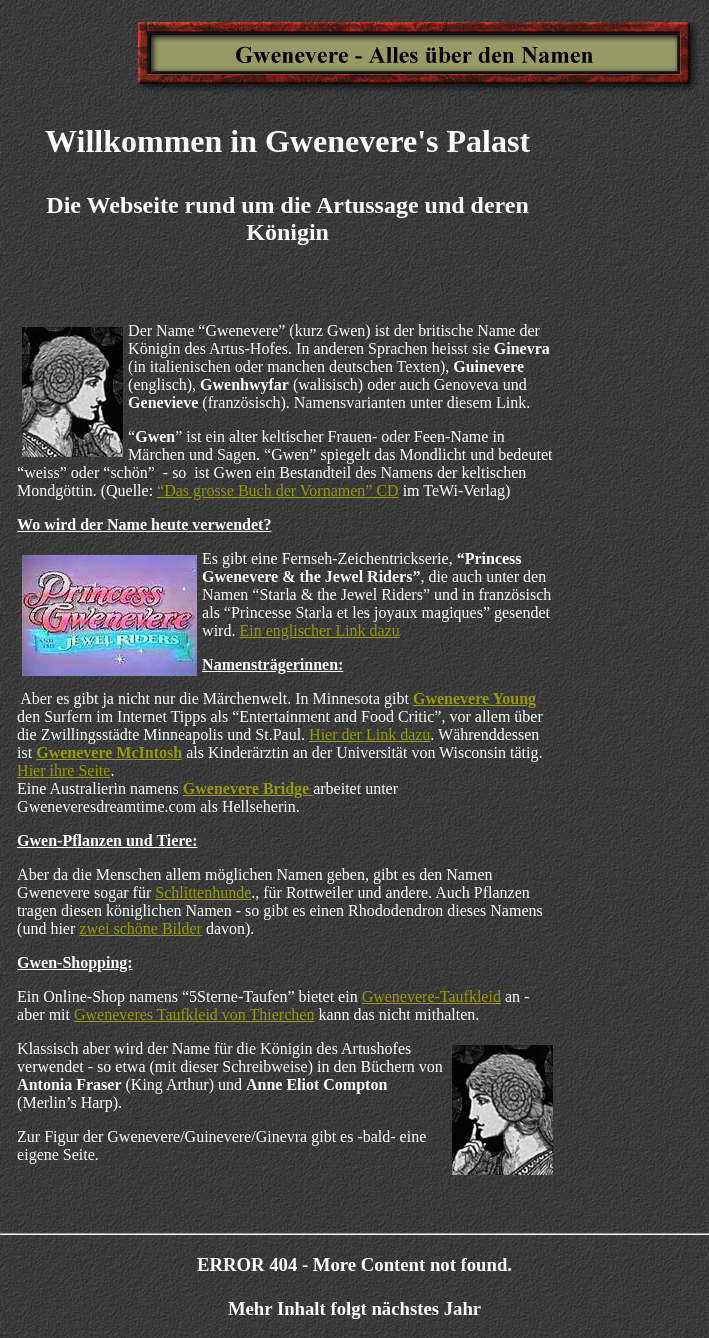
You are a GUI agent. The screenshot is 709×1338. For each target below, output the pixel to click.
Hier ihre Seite (63, 770)
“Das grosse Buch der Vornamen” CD (278, 490)
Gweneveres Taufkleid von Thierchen (194, 1014)
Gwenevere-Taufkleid (431, 996)
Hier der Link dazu (369, 734)
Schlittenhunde (203, 892)
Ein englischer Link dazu (319, 630)
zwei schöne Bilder (140, 928)
